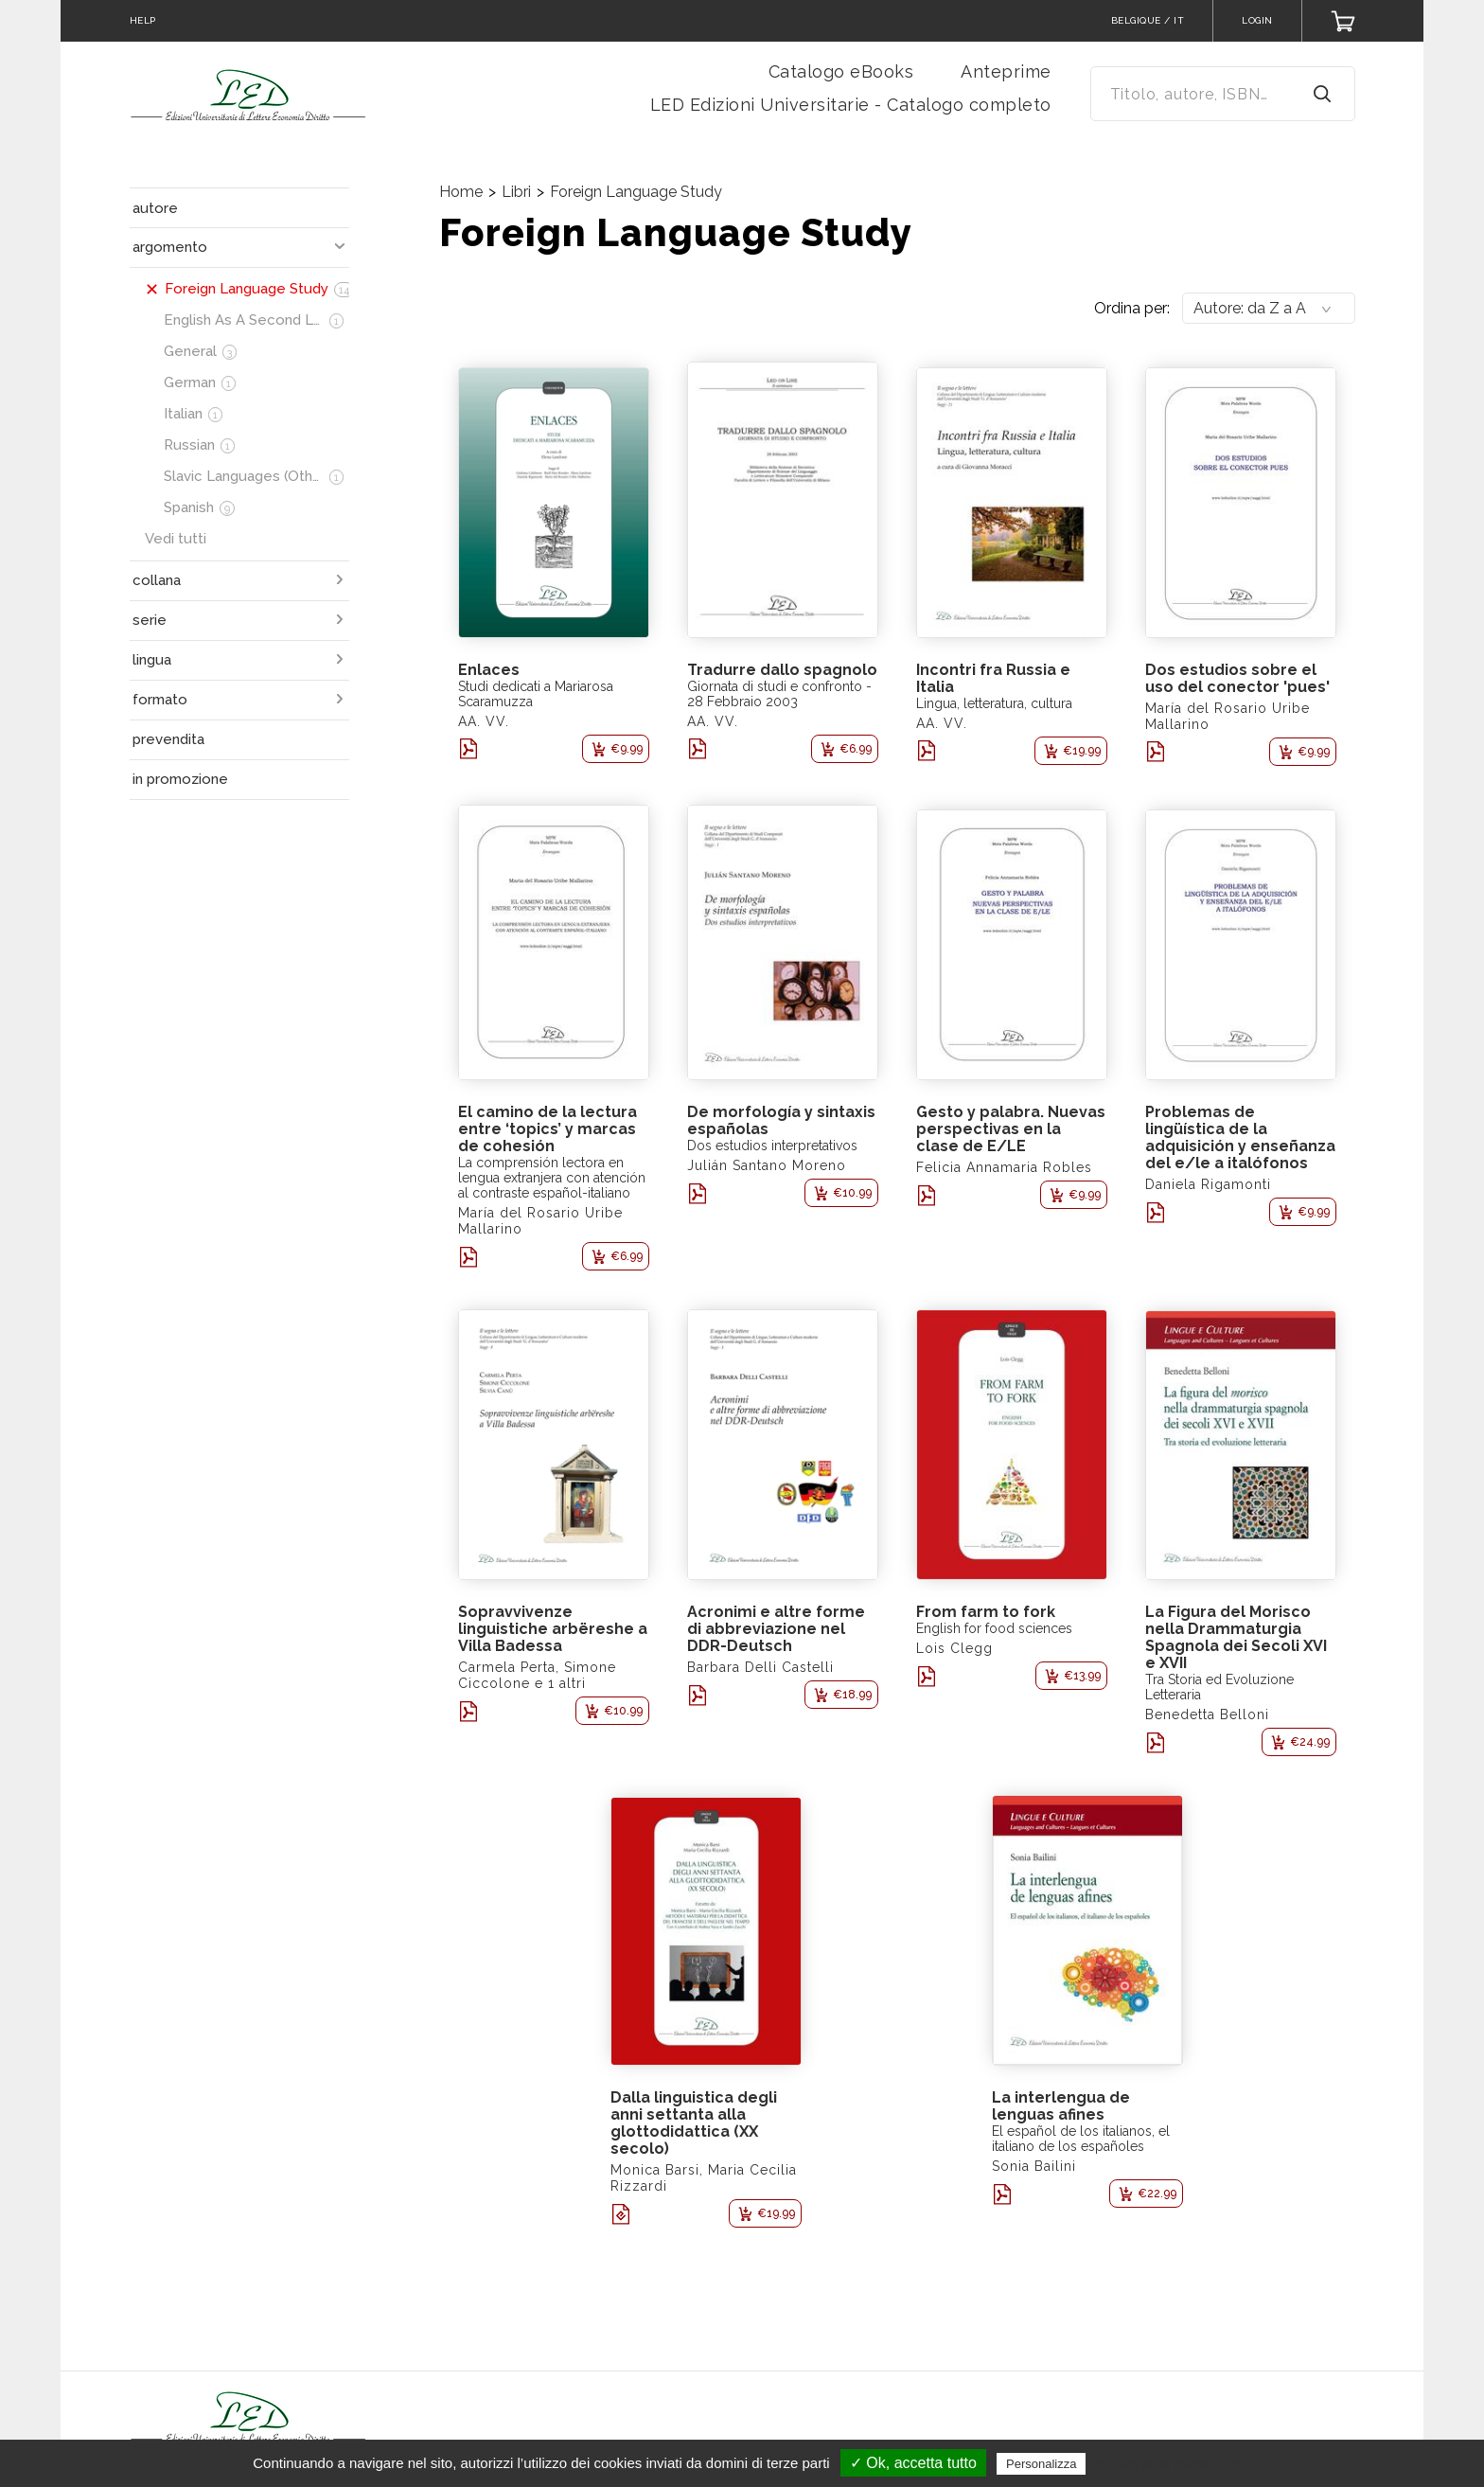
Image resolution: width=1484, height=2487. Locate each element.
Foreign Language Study (636, 192)
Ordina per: (1132, 308)
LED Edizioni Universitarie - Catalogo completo (850, 105)
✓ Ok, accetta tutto (913, 2463)
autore (155, 208)
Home (461, 192)
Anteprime (1006, 71)
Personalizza (1041, 2464)
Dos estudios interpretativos (772, 1145)
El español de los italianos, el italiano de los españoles (1081, 2138)
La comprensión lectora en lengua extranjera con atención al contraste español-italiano (551, 1177)
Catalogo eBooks (841, 71)
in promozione (180, 779)
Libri (516, 192)
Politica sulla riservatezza (1170, 2463)
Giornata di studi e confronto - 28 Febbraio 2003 (779, 694)
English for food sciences (994, 1628)
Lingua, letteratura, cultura (994, 703)
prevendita (168, 739)
